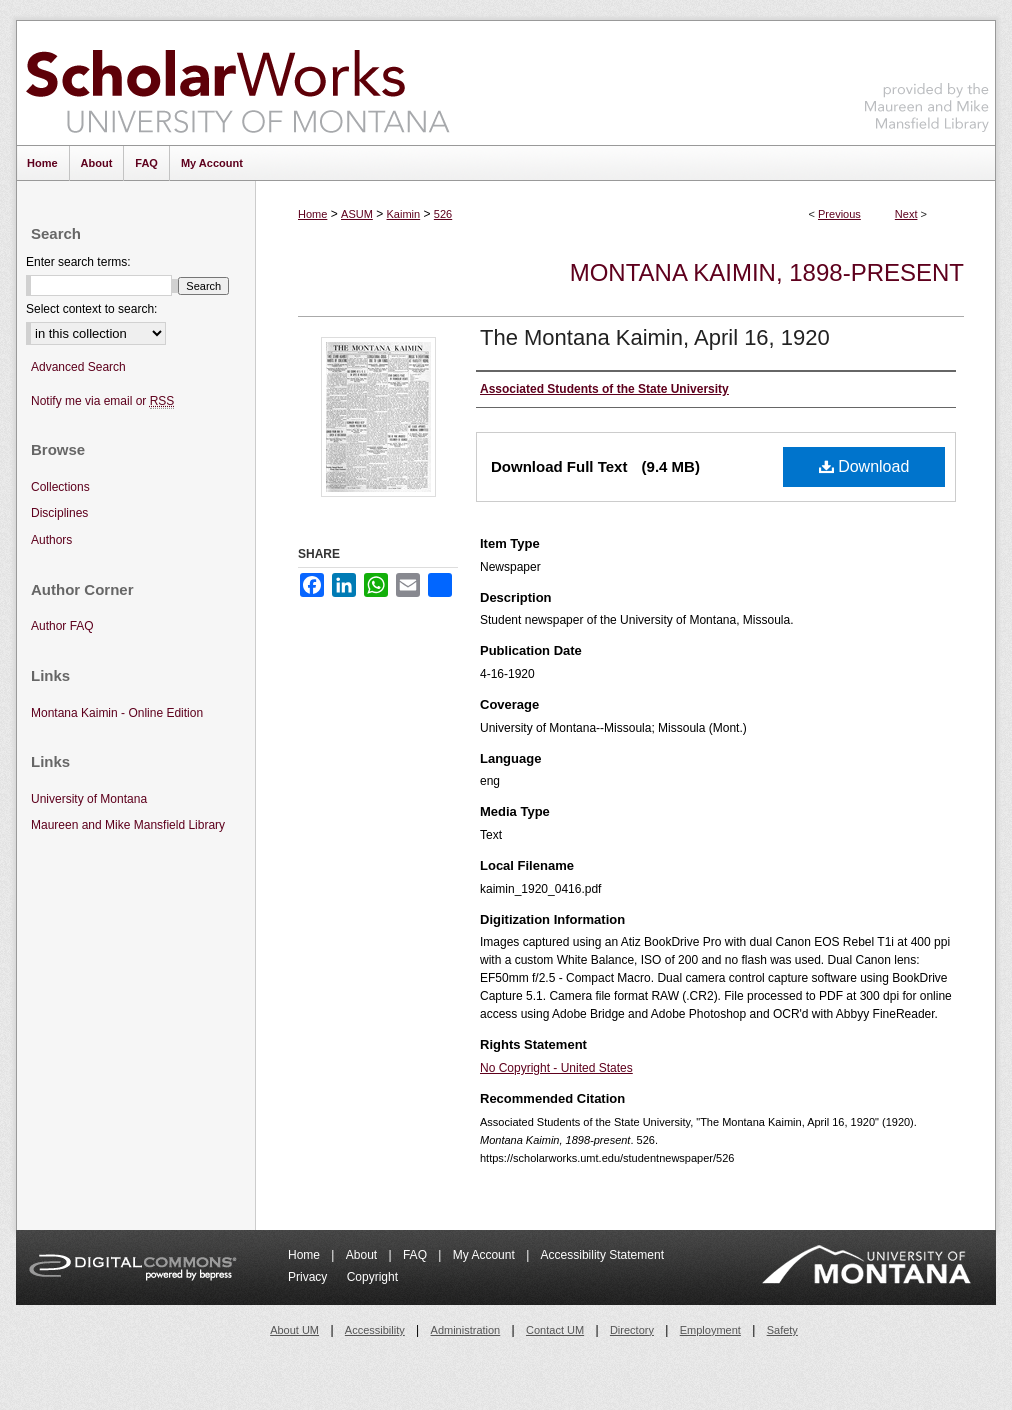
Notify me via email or (102, 401)
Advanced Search (78, 367)
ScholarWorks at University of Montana (237, 83)
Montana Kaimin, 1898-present (767, 272)
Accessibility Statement (602, 1255)
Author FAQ (62, 626)
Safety (782, 1330)
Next (906, 214)
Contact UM (555, 1330)
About (363, 1255)
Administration (466, 1330)
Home (312, 214)
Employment (710, 1330)
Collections (60, 487)
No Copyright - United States (556, 1068)
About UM (294, 1330)
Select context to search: (91, 309)
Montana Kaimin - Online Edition (117, 713)
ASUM (357, 214)
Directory (632, 1330)
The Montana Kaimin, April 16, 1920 (655, 337)
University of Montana (89, 799)
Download (864, 466)
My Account (485, 1255)
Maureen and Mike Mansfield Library (927, 79)
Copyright (372, 1277)
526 (443, 214)
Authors (51, 540)
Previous (839, 214)
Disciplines (59, 513)
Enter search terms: (78, 262)
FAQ (416, 1255)
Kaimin (404, 214)
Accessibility (375, 1330)
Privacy (309, 1277)
